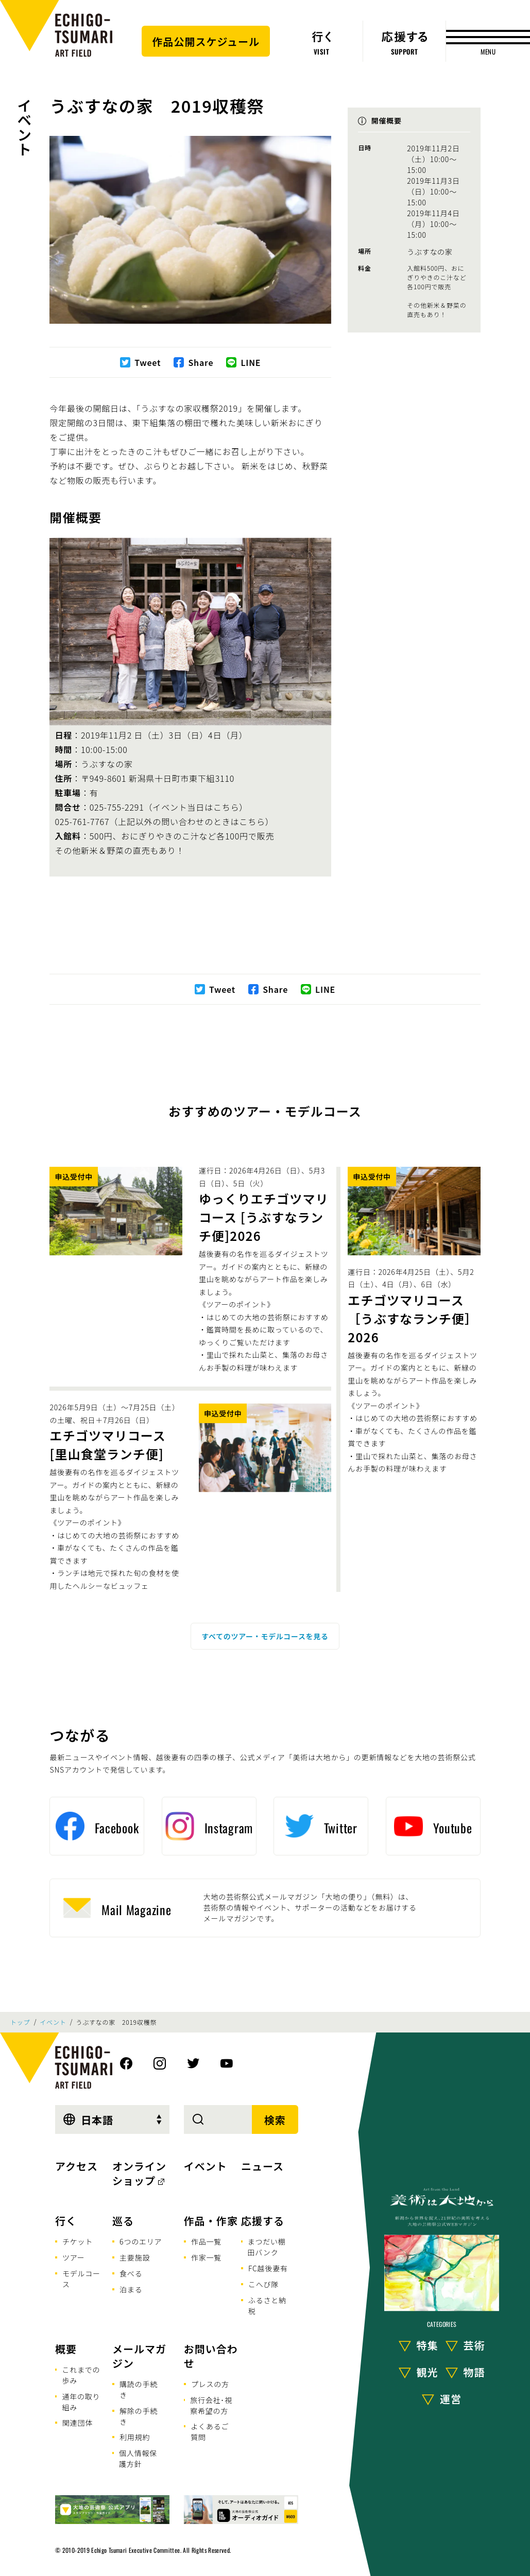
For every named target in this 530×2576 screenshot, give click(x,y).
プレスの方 (210, 2384)
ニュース (262, 2166)
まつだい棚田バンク (267, 2246)
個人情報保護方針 (138, 2458)
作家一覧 (206, 2257)
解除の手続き (138, 2416)
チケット (77, 2241)
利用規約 (134, 2437)
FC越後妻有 (268, 2268)
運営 (450, 2399)
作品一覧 (206, 2241)
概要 (66, 2348)
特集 (427, 2345)
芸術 (474, 2345)
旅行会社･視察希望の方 (211, 2405)
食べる (130, 2273)
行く (66, 2220)
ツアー (73, 2257)
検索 (275, 2119)
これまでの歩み (81, 2375)
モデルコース (81, 2278)
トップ (20, 2022)
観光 (427, 2372)
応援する (262, 2220)
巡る (123, 2220)
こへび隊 (263, 2284)
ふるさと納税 (267, 2305)
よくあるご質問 (210, 2431)
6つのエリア (140, 2241)
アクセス (76, 2166)
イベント (24, 126)
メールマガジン (139, 2356)
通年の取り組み (81, 2401)
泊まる (130, 2289)
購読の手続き (138, 2389)
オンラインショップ (139, 2173)
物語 (474, 2372)
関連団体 (77, 2422)
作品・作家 (211, 2220)
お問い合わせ (211, 2356)
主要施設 (134, 2257)
